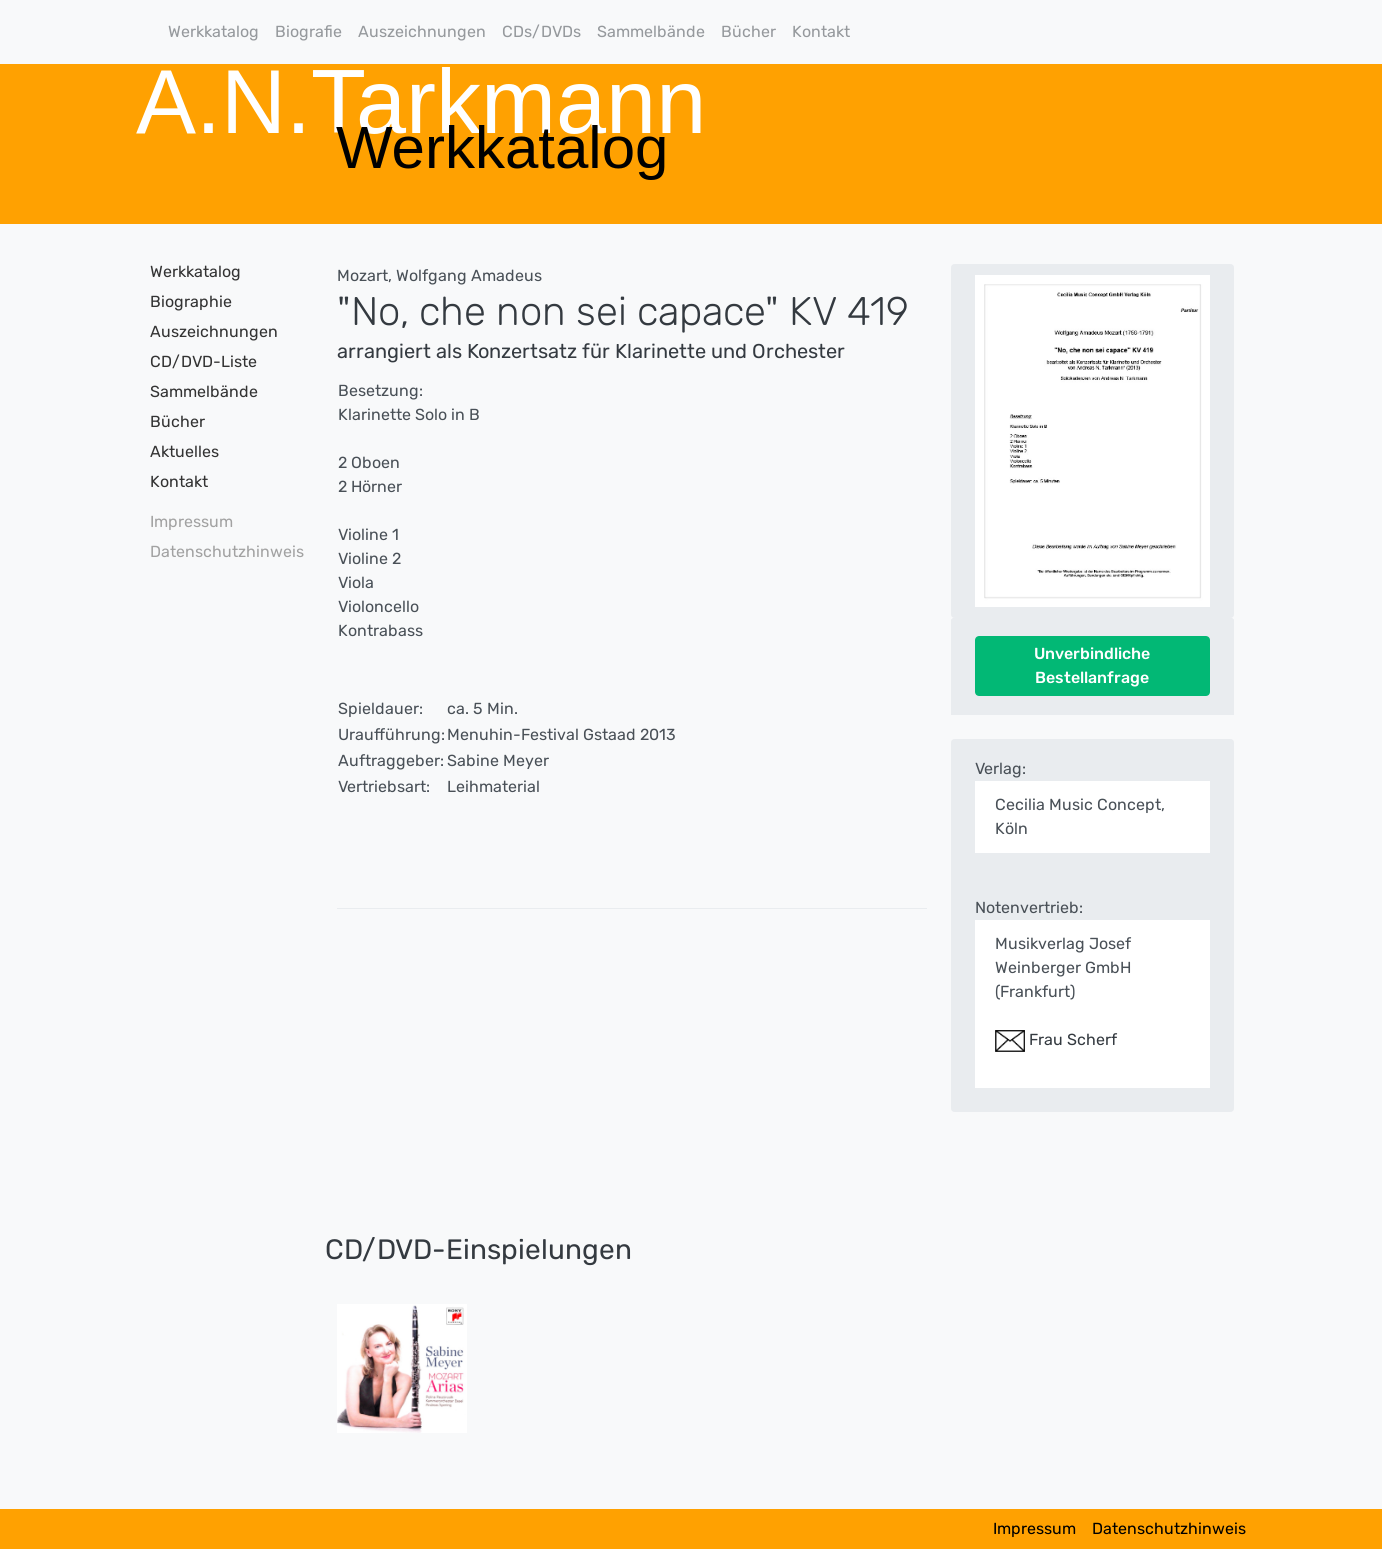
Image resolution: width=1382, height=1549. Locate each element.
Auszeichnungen (422, 31)
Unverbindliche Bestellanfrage (1092, 665)
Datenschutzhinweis (220, 551)
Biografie (308, 31)
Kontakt (821, 31)
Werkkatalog (213, 31)
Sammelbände (651, 31)
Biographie (191, 301)
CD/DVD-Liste (203, 361)
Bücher (748, 31)
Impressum (191, 521)
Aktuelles (184, 451)
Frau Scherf (1056, 1039)
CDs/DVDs (541, 31)
